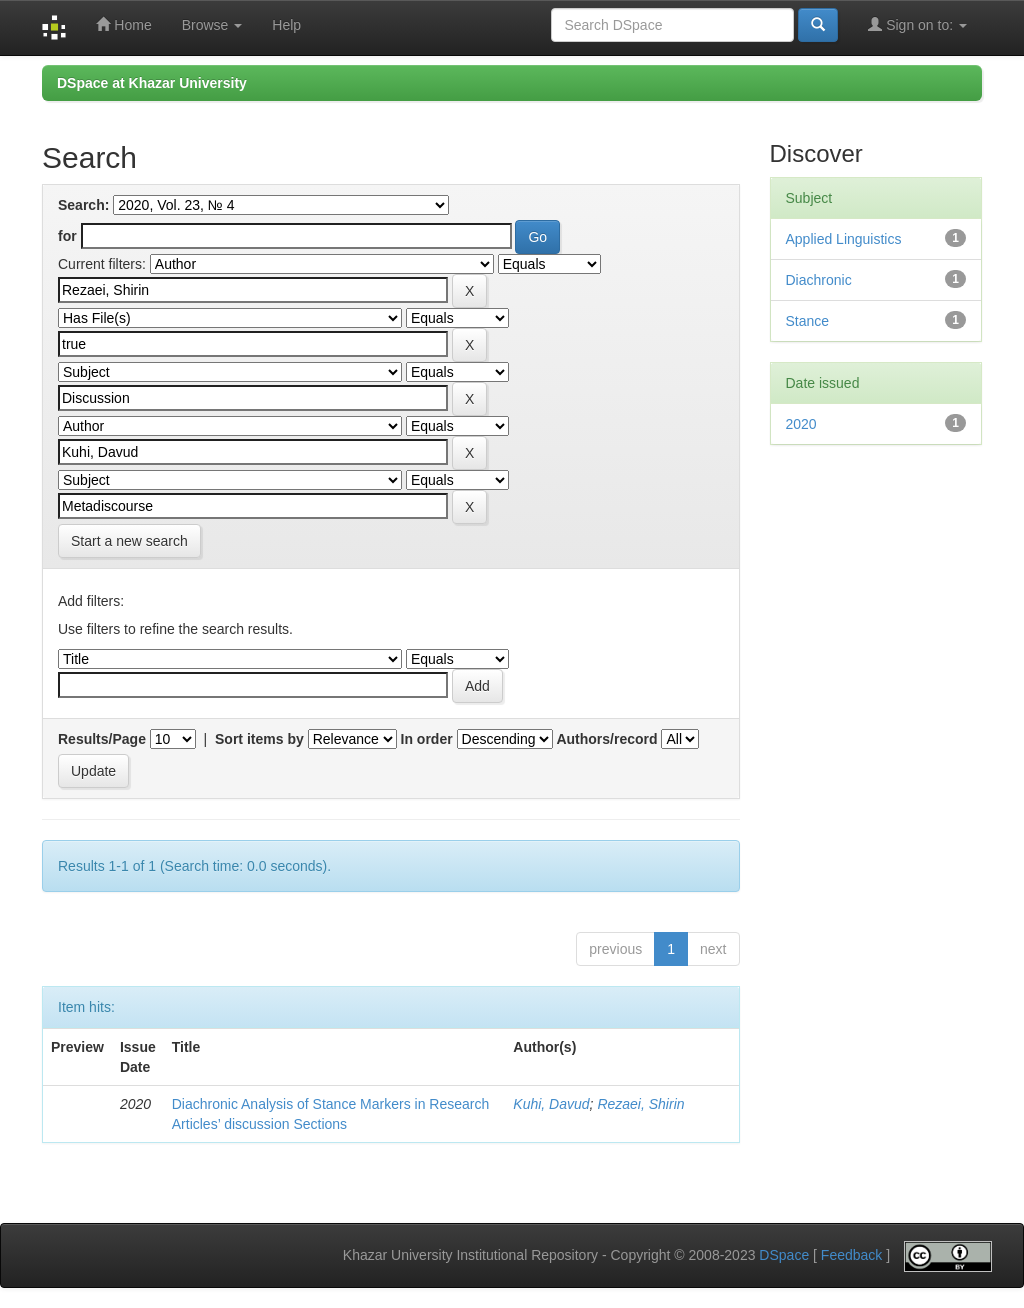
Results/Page (102, 739)
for (67, 236)
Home (123, 24)
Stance (808, 321)
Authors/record (606, 739)
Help (286, 25)
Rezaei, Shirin (640, 1104)
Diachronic (819, 280)
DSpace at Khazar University (152, 83)
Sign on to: (917, 24)
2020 (801, 424)
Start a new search (129, 541)
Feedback (851, 1256)
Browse (212, 25)
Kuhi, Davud (551, 1104)
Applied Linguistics (844, 239)
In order (427, 739)
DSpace (784, 1256)
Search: (83, 205)
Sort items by (259, 739)
